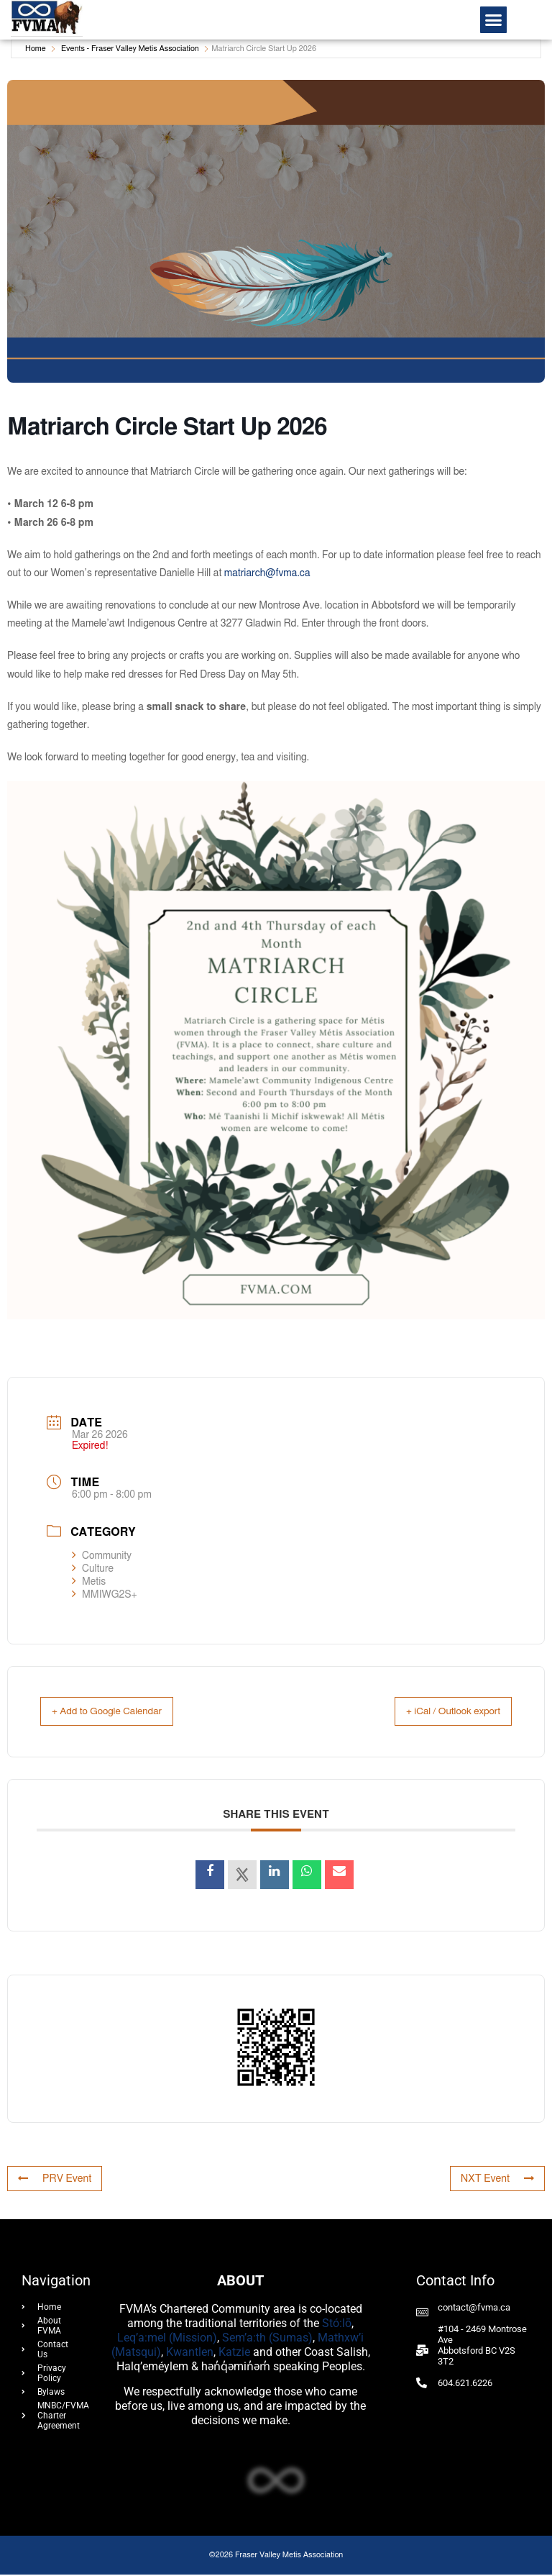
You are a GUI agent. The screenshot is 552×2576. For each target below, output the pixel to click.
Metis (89, 1582)
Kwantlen (189, 2353)
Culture (93, 1569)
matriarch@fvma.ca (267, 573)
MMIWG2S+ (104, 1595)
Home (35, 49)
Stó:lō (336, 2324)
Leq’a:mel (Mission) (167, 2339)
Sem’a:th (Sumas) (267, 2339)
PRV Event (52, 2180)
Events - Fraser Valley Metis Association (130, 49)
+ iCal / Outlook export (439, 1712)
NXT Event (500, 2180)
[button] (493, 20)
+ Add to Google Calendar (122, 1712)
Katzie (234, 2353)
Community (102, 1556)
